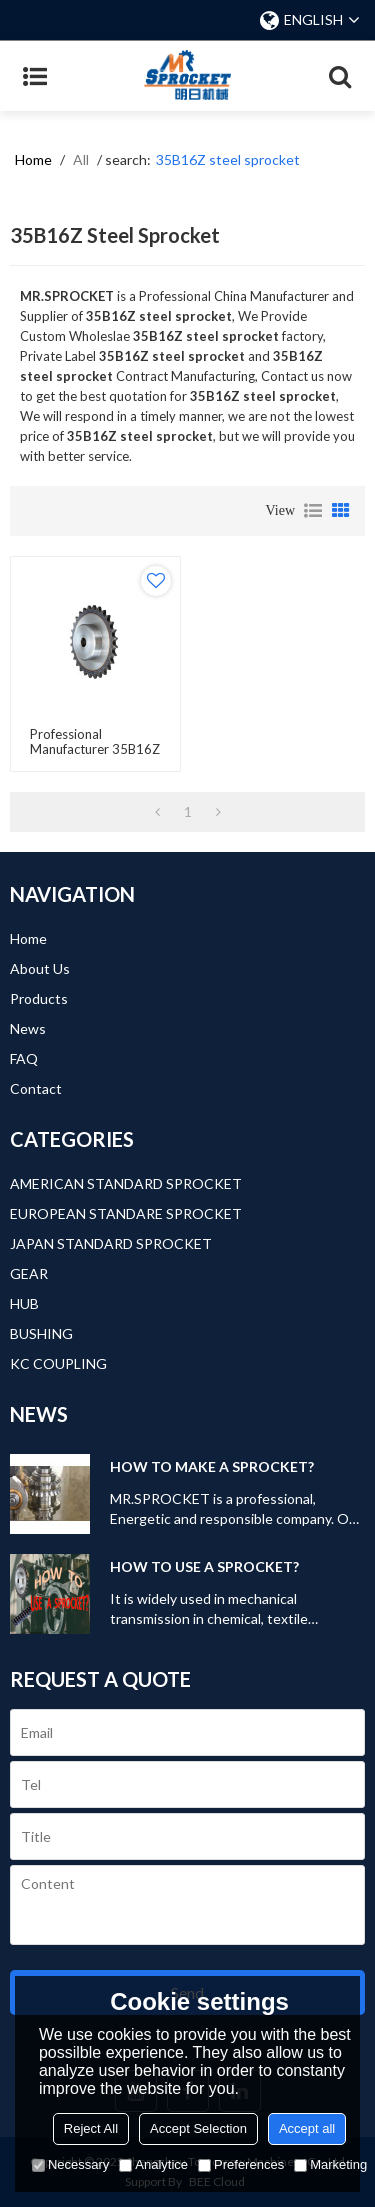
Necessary (70, 2164)
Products (39, 998)
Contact (36, 1088)
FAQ (24, 1058)
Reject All (91, 2128)
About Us (40, 968)
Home (33, 159)
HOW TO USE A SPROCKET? (204, 1566)
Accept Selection (198, 2128)
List (313, 511)
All (81, 159)
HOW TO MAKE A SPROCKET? (212, 1466)
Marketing (330, 2164)
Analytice (153, 2164)
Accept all (307, 2128)
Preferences (241, 2164)
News (28, 1028)
